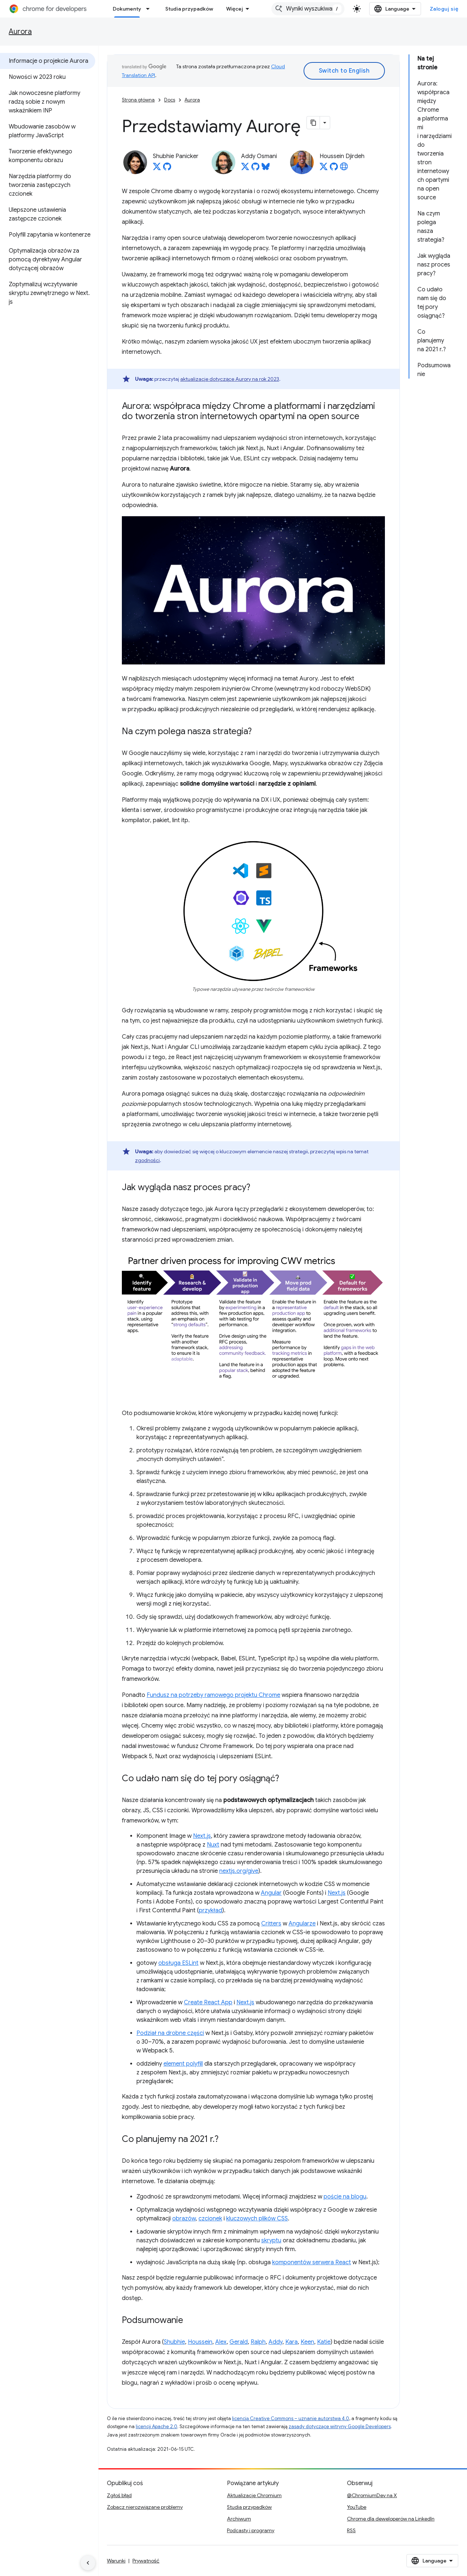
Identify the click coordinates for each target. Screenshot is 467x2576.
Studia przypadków (189, 8)
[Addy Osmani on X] (245, 168)
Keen (307, 2342)
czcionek (210, 2218)
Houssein (200, 2342)
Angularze (302, 1923)
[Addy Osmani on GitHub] (255, 168)
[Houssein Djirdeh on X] (324, 168)
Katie (324, 2342)
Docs (169, 100)
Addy (275, 2342)
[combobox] (307, 8)
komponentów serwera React (311, 2262)
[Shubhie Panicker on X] (157, 168)
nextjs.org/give (238, 1871)
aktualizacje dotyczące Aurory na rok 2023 (229, 379)
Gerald (238, 2342)
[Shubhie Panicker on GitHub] (167, 168)
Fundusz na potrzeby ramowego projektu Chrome (213, 1695)
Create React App (208, 2002)
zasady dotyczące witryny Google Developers (340, 2426)
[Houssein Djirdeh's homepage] (344, 168)
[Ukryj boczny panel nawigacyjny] (88, 2563)
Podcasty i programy (250, 2530)
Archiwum (239, 2518)
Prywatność (145, 2561)
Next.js (202, 1836)
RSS (351, 2530)
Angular (271, 1893)
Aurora (20, 31)
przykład (210, 1910)
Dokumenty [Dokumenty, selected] (127, 8)
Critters (271, 1923)
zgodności (147, 1160)
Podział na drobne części (170, 2033)
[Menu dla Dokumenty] (150, 8)
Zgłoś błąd (119, 2495)
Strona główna (138, 100)
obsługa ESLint (178, 1963)
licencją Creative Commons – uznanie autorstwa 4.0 (290, 2418)
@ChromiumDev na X (372, 2495)
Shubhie (174, 2342)
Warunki (116, 2561)
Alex (221, 2342)
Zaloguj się (444, 8)
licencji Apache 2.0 (156, 2426)
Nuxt (213, 1844)
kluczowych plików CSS (257, 2218)
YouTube (356, 2507)
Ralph (258, 2342)
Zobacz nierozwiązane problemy (145, 2507)
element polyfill (183, 2063)
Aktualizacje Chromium (254, 2495)
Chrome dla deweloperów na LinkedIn (391, 2518)
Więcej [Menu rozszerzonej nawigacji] (234, 8)
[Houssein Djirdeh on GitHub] (334, 168)
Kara (291, 2342)
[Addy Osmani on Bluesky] (266, 168)
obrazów (184, 2218)
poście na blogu (345, 2196)
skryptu (271, 2240)
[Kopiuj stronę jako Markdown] (313, 122)
